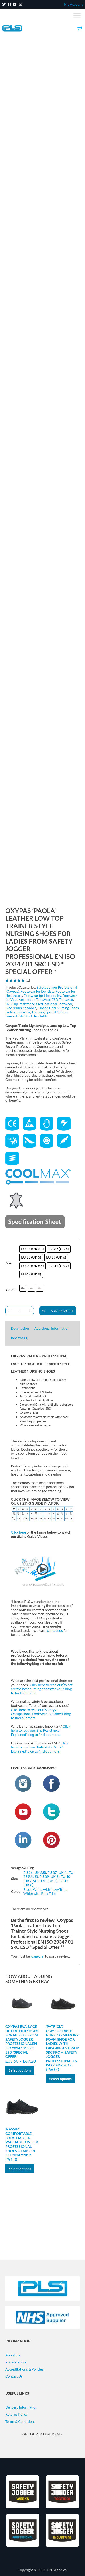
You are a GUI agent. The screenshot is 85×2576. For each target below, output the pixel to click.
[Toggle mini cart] (80, 28)
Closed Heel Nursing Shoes (58, 1008)
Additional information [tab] (51, 1328)
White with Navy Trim (49, 1889)
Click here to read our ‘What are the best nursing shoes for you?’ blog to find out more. (42, 1689)
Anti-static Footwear (34, 999)
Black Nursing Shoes (20, 1008)
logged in (37, 1956)
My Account (73, 4)
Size (9, 1263)
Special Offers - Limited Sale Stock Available (37, 1014)
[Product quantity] (19, 1310)
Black (27, 1889)
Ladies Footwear (17, 1012)
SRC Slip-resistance (20, 1004)
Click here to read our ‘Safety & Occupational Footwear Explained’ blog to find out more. (41, 1713)
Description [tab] (20, 1328)
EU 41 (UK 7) (47, 1881)
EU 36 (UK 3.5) (34, 1872)
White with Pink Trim (39, 1893)
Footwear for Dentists (37, 991)
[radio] (32, 1249)
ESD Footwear (62, 999)
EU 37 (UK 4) (57, 1872)
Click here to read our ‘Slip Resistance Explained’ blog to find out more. (40, 1730)
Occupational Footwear (54, 1004)
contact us (55, 1630)
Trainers (38, 1012)
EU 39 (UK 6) (49, 1876)
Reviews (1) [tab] (19, 1338)
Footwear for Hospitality (42, 995)
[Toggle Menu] (77, 15)
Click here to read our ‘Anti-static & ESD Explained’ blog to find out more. (39, 1747)
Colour (11, 1290)
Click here (18, 1532)
